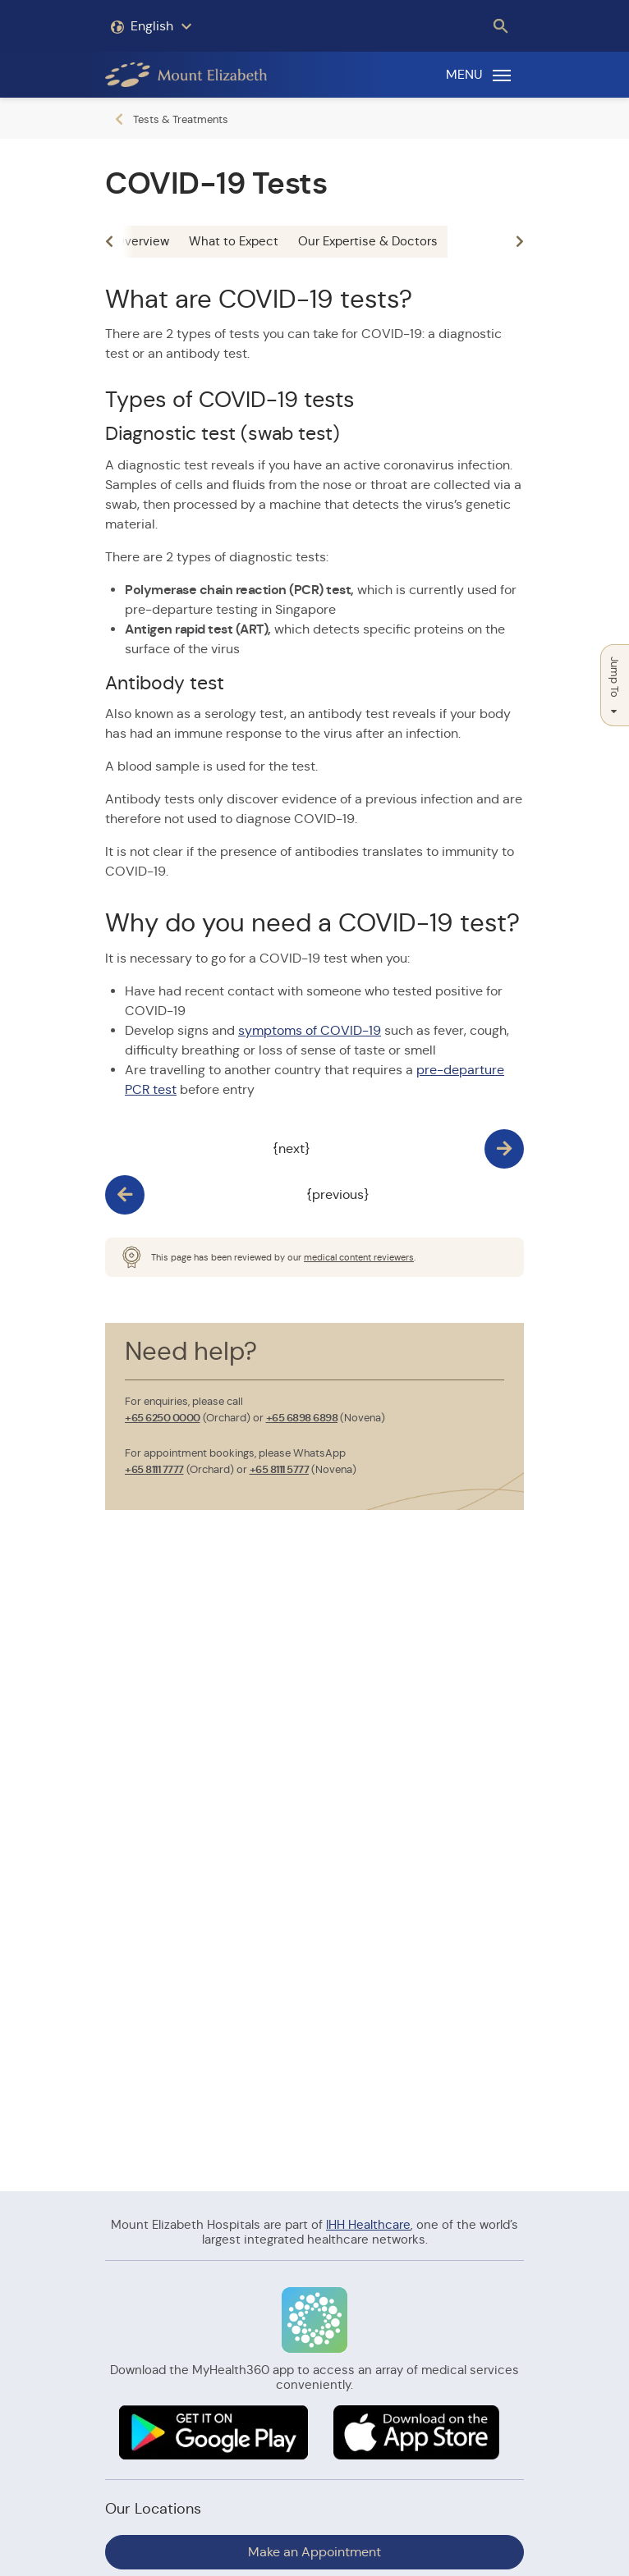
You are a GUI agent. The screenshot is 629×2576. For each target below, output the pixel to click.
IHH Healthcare (368, 2224)
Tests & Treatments (180, 119)
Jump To (615, 685)
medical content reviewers (359, 1257)
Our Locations (153, 2509)
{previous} (338, 1194)
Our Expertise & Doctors (368, 241)
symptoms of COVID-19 (309, 1030)
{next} (291, 1148)
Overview (142, 241)
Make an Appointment (314, 2552)
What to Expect (233, 241)
